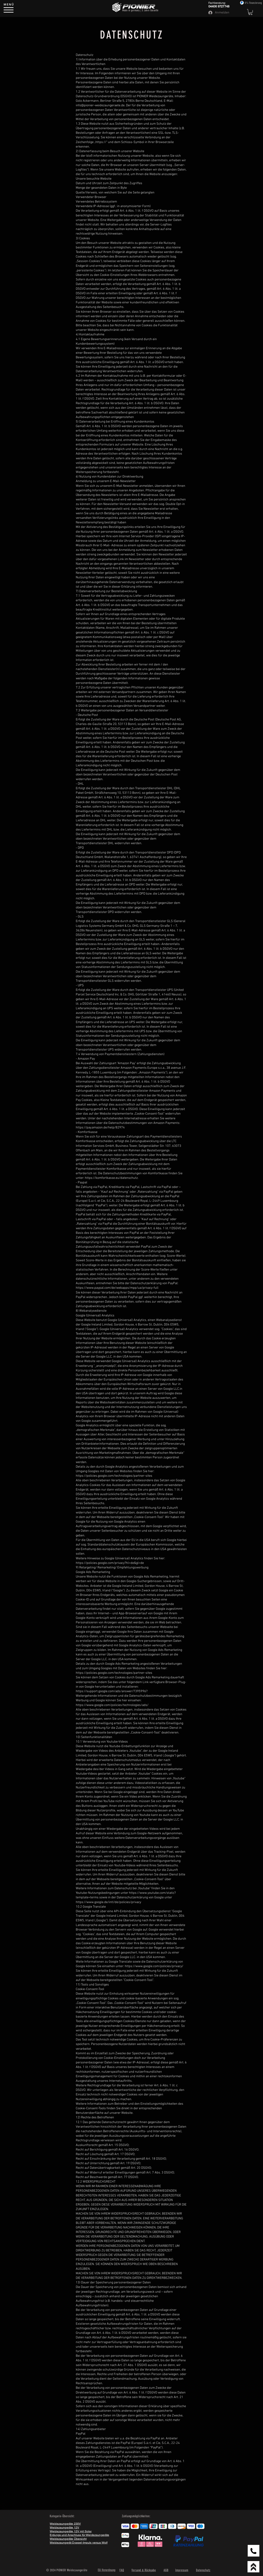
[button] (9, 4)
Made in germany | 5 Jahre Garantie (140, 10)
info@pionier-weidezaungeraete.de (100, 105)
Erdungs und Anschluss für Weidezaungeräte (79, 2535)
